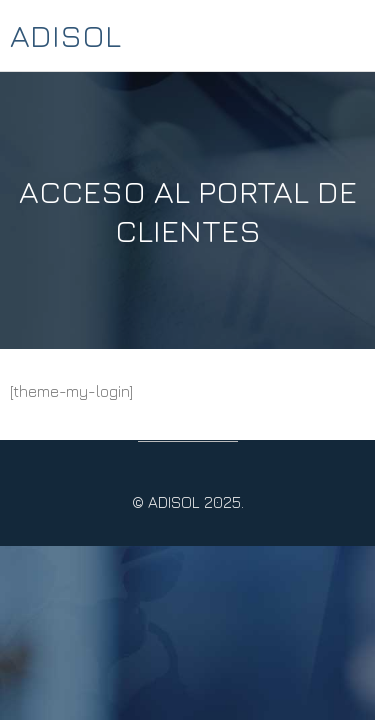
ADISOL (65, 35)
